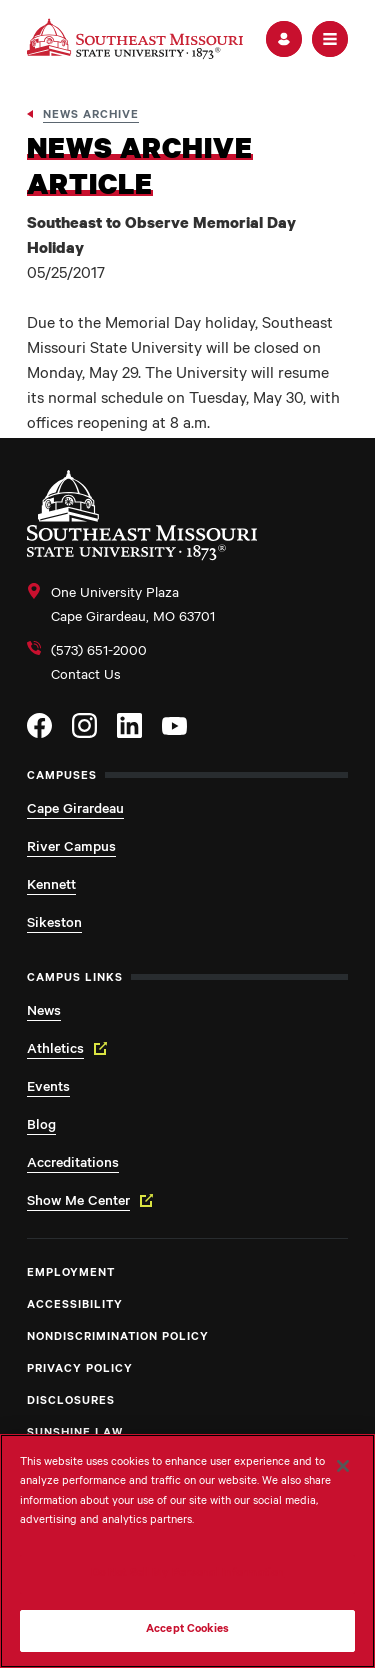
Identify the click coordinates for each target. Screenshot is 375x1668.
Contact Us (86, 677)
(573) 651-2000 (99, 653)
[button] (284, 39)
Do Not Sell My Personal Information (188, 1574)
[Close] (343, 1466)
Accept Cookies (187, 1630)
